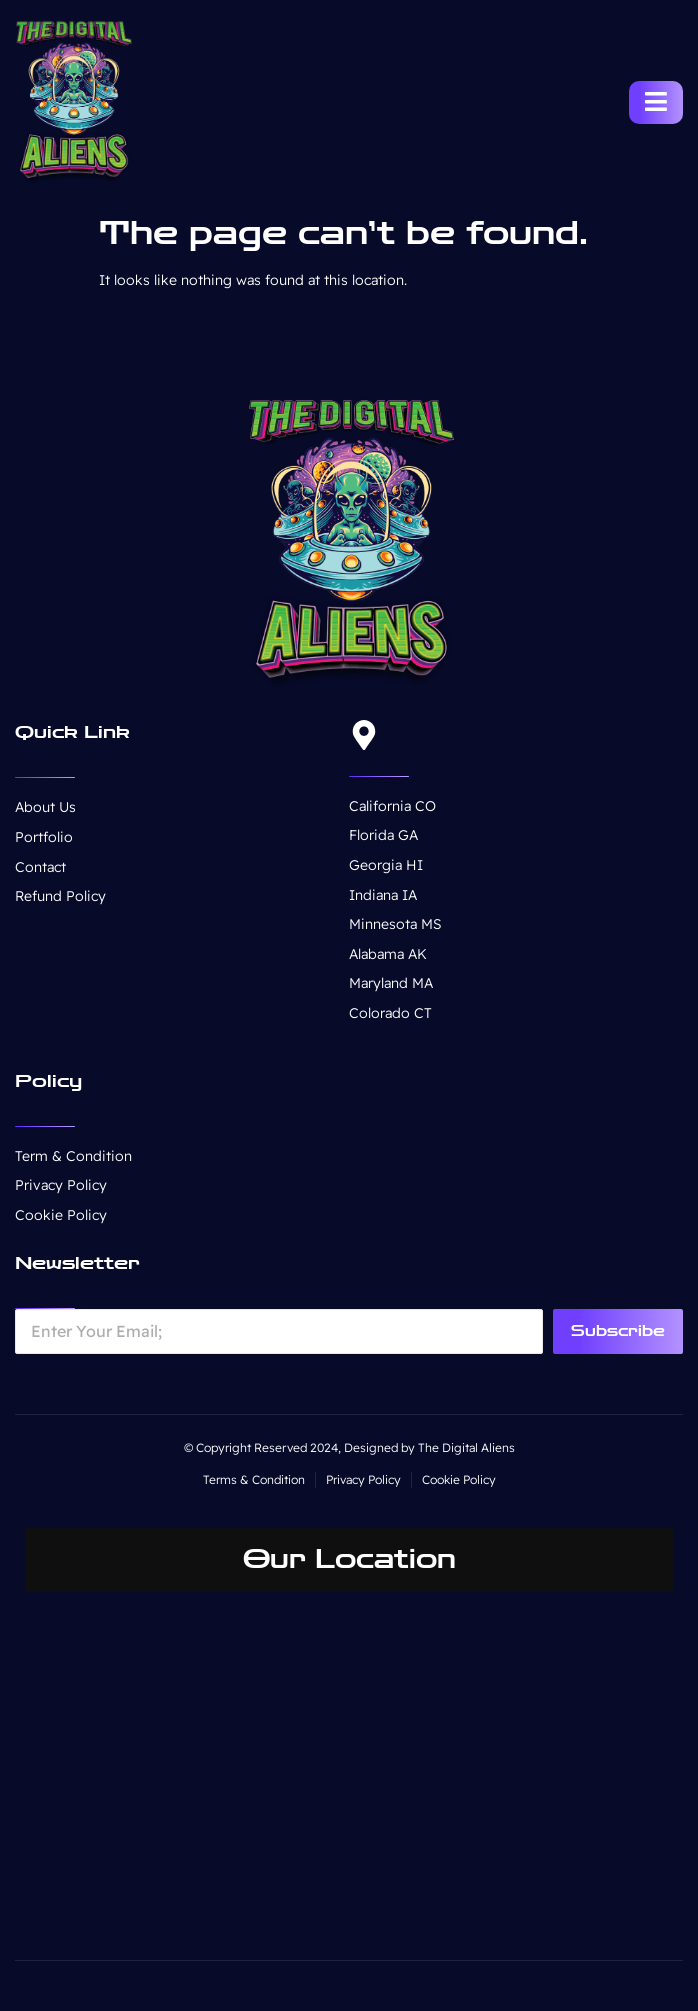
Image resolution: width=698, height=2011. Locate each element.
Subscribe (618, 1331)
